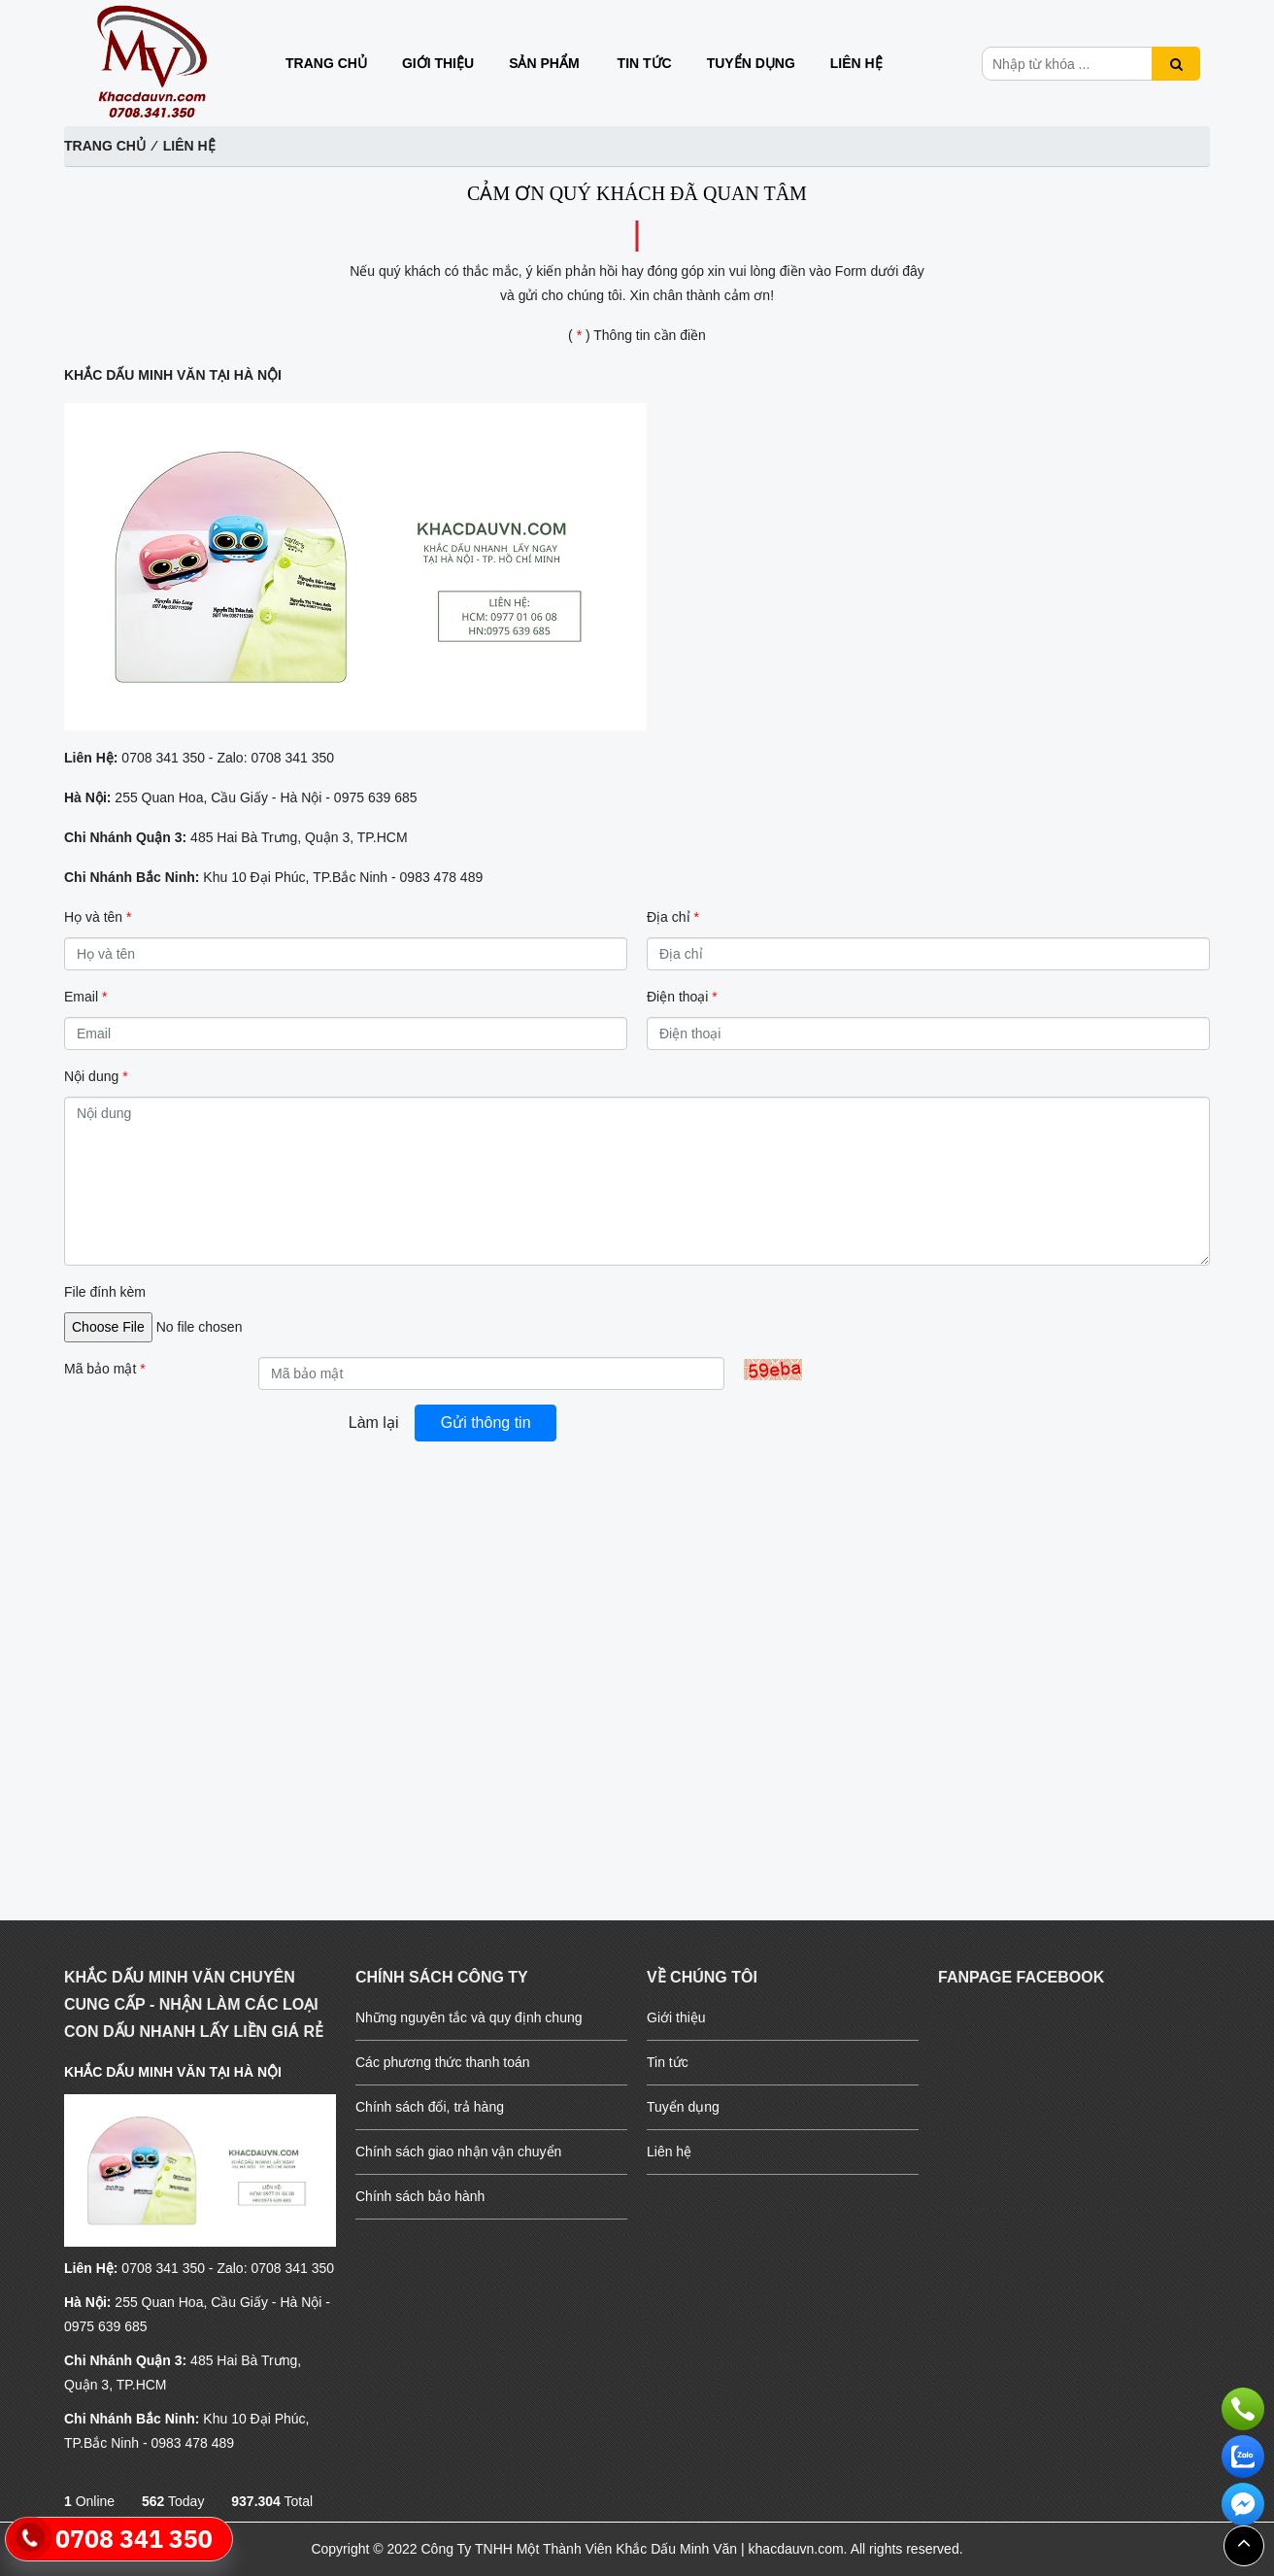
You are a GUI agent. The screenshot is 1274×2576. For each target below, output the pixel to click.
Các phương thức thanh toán (442, 2062)
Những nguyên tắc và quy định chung (469, 2017)
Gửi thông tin (485, 1422)
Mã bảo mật (105, 1368)
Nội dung (96, 1076)
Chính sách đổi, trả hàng (429, 2107)
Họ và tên (97, 917)
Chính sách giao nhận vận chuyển (458, 2151)
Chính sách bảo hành (420, 2196)
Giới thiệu (438, 63)
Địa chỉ (673, 917)
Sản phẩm (544, 63)
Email (85, 996)
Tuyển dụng (751, 63)
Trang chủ (326, 63)
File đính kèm (105, 1292)
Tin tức (645, 63)
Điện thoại (682, 996)
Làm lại (374, 1422)
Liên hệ (856, 63)
